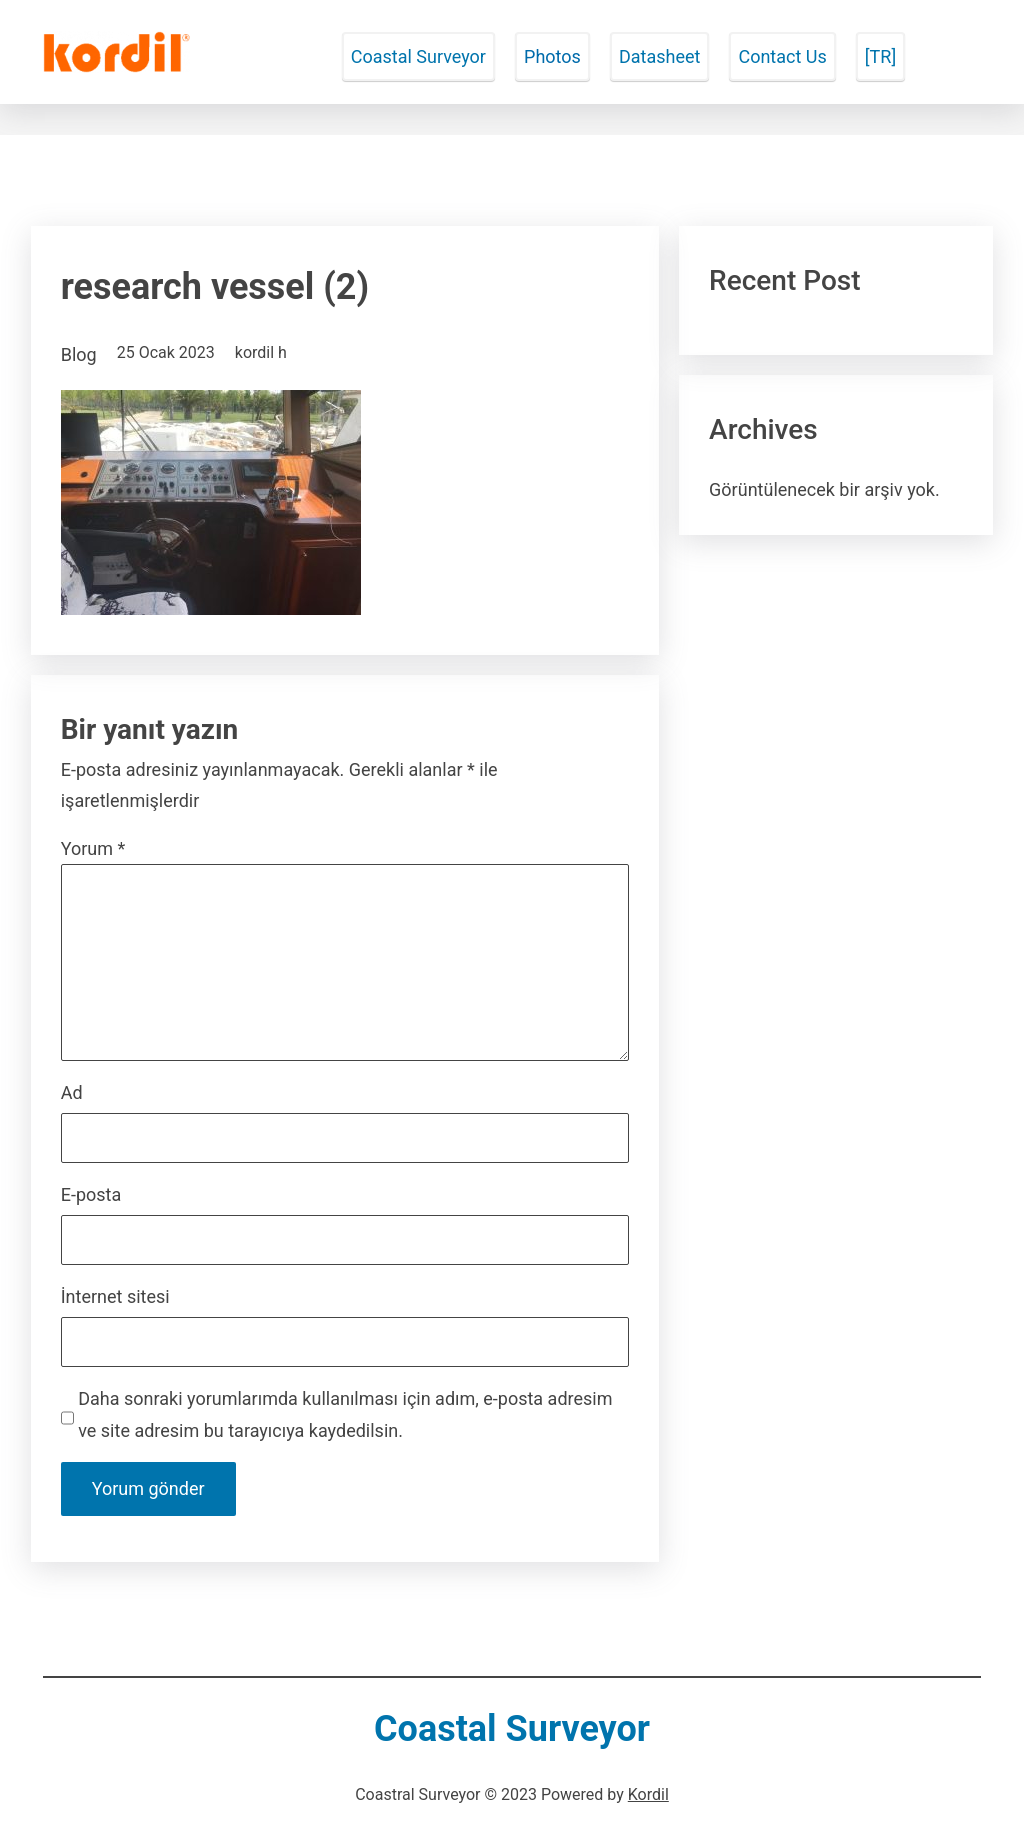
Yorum (93, 848)
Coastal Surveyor (418, 56)
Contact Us (782, 56)
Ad (72, 1092)
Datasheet (659, 56)
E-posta (91, 1194)
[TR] (880, 56)
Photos (552, 56)
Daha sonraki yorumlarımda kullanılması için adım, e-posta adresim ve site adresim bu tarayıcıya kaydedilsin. (345, 1414)
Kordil (648, 1794)
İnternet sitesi (115, 1296)
